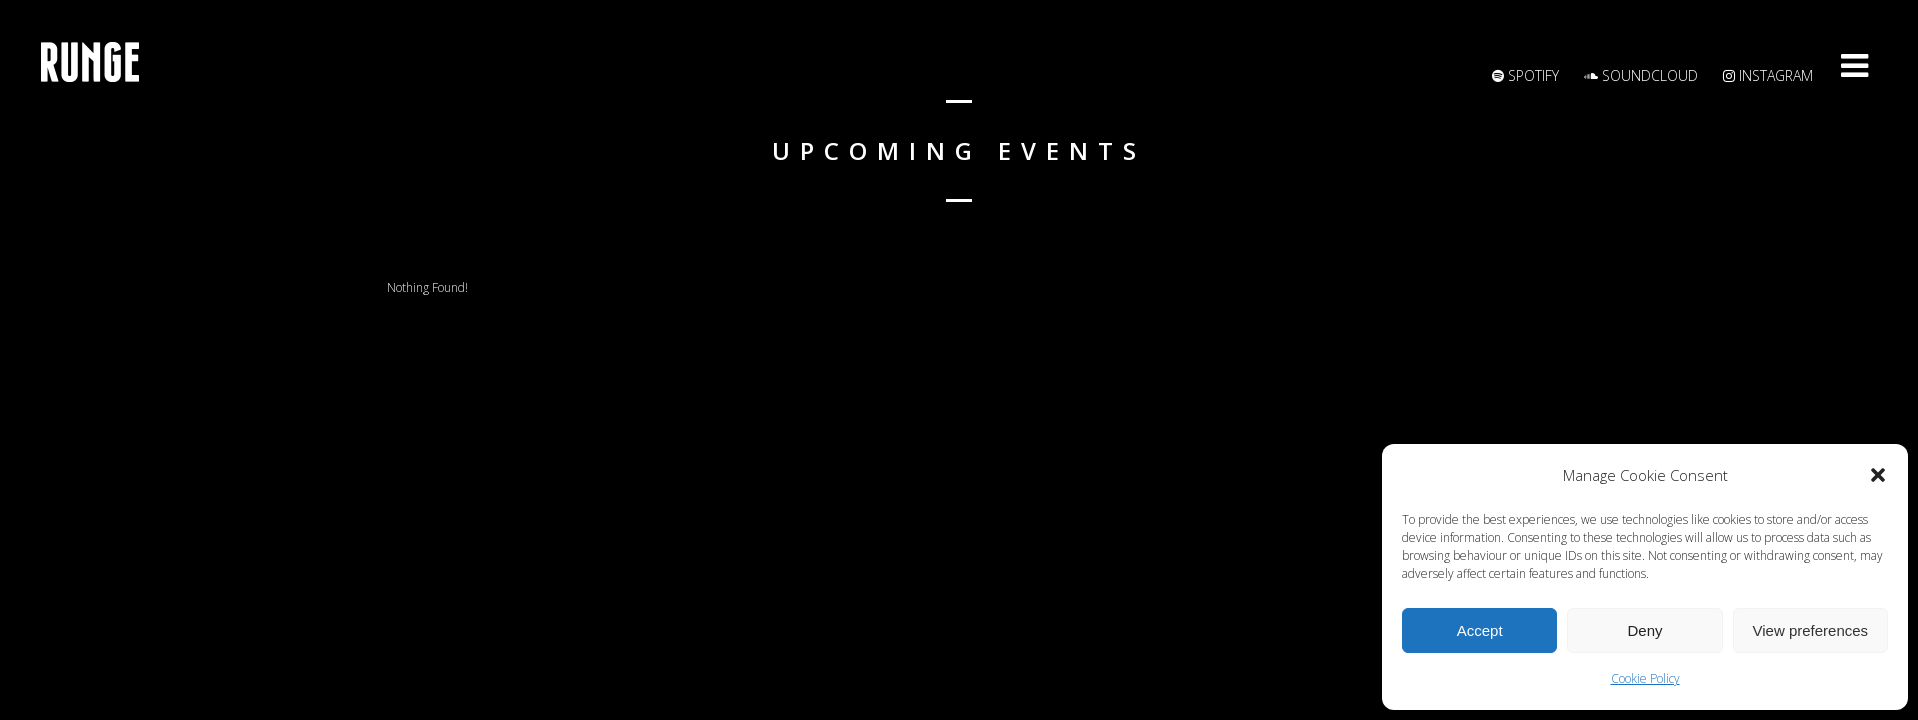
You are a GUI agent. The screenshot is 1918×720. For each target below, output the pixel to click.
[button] (1878, 475)
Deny (1644, 630)
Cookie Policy (1645, 678)
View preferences (1811, 630)
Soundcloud (1641, 75)
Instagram (1768, 75)
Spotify (1525, 75)
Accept (1480, 630)
